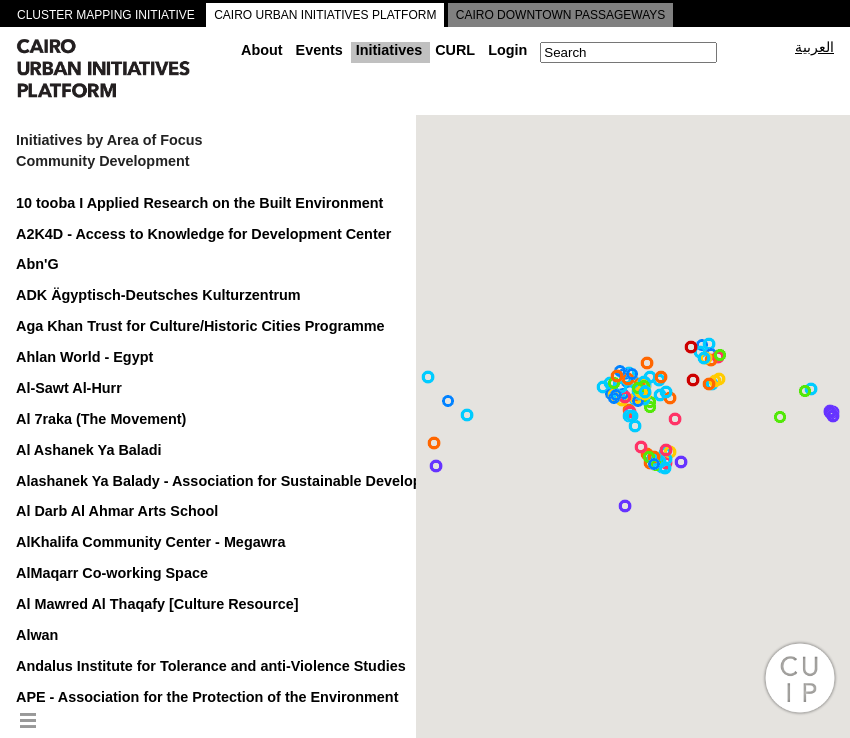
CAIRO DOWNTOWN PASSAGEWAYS (561, 15)
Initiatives (389, 50)
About (262, 50)
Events (319, 50)
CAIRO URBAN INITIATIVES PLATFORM (325, 15)
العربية (814, 47)
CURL (455, 50)
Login (507, 50)
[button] (675, 419)
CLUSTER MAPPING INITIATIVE (106, 15)
